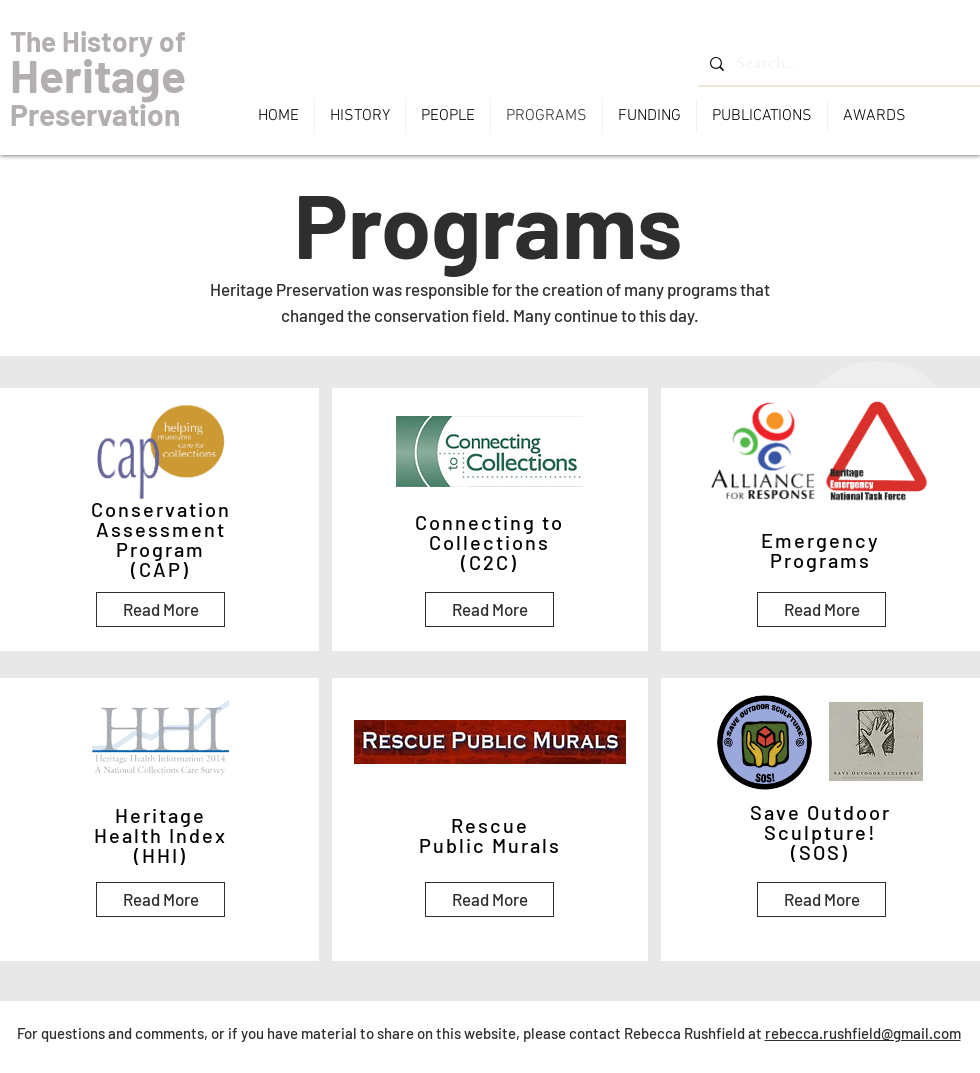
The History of (98, 41)
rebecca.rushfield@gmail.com (863, 1033)
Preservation (95, 114)
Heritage (98, 74)
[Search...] (837, 63)
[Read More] (160, 609)
